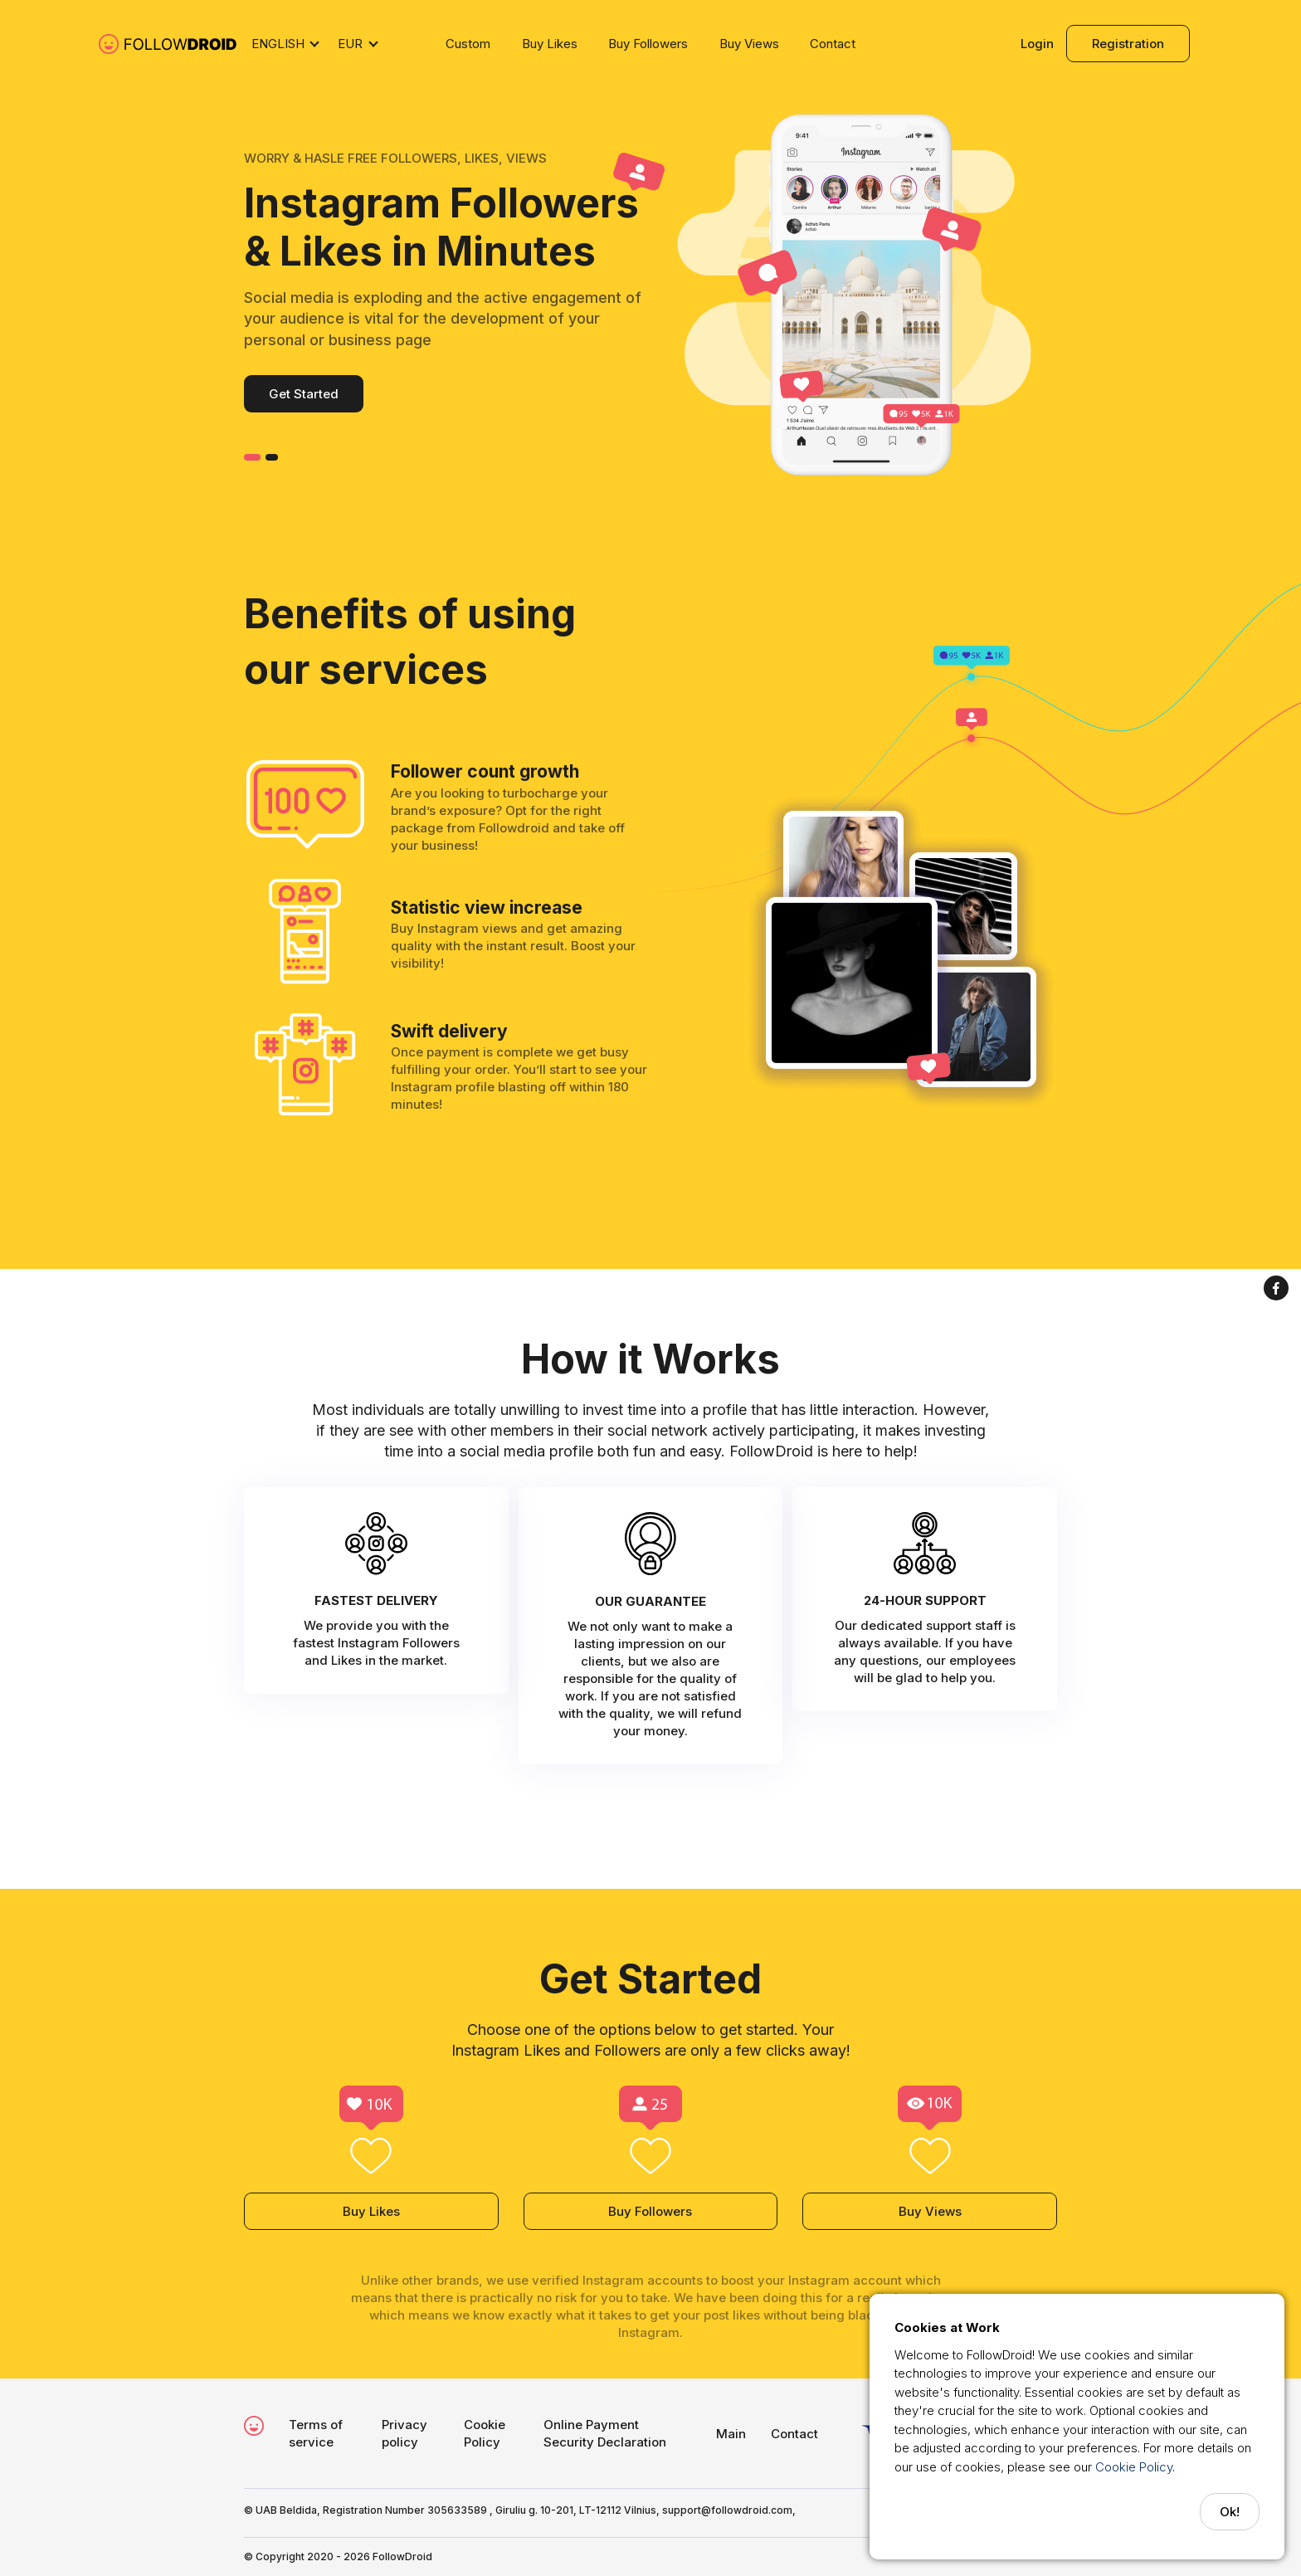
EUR (350, 43)
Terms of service (316, 2433)
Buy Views (749, 43)
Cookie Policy (1133, 2467)
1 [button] (252, 457)
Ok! (1230, 2512)
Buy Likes (549, 43)
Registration (1128, 43)
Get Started (304, 394)
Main (731, 2434)
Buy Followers (648, 43)
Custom (468, 43)
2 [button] (272, 457)
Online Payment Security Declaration (604, 2433)
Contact (832, 43)
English (278, 43)
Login (1037, 43)
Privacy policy (404, 2433)
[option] (650, 299)
